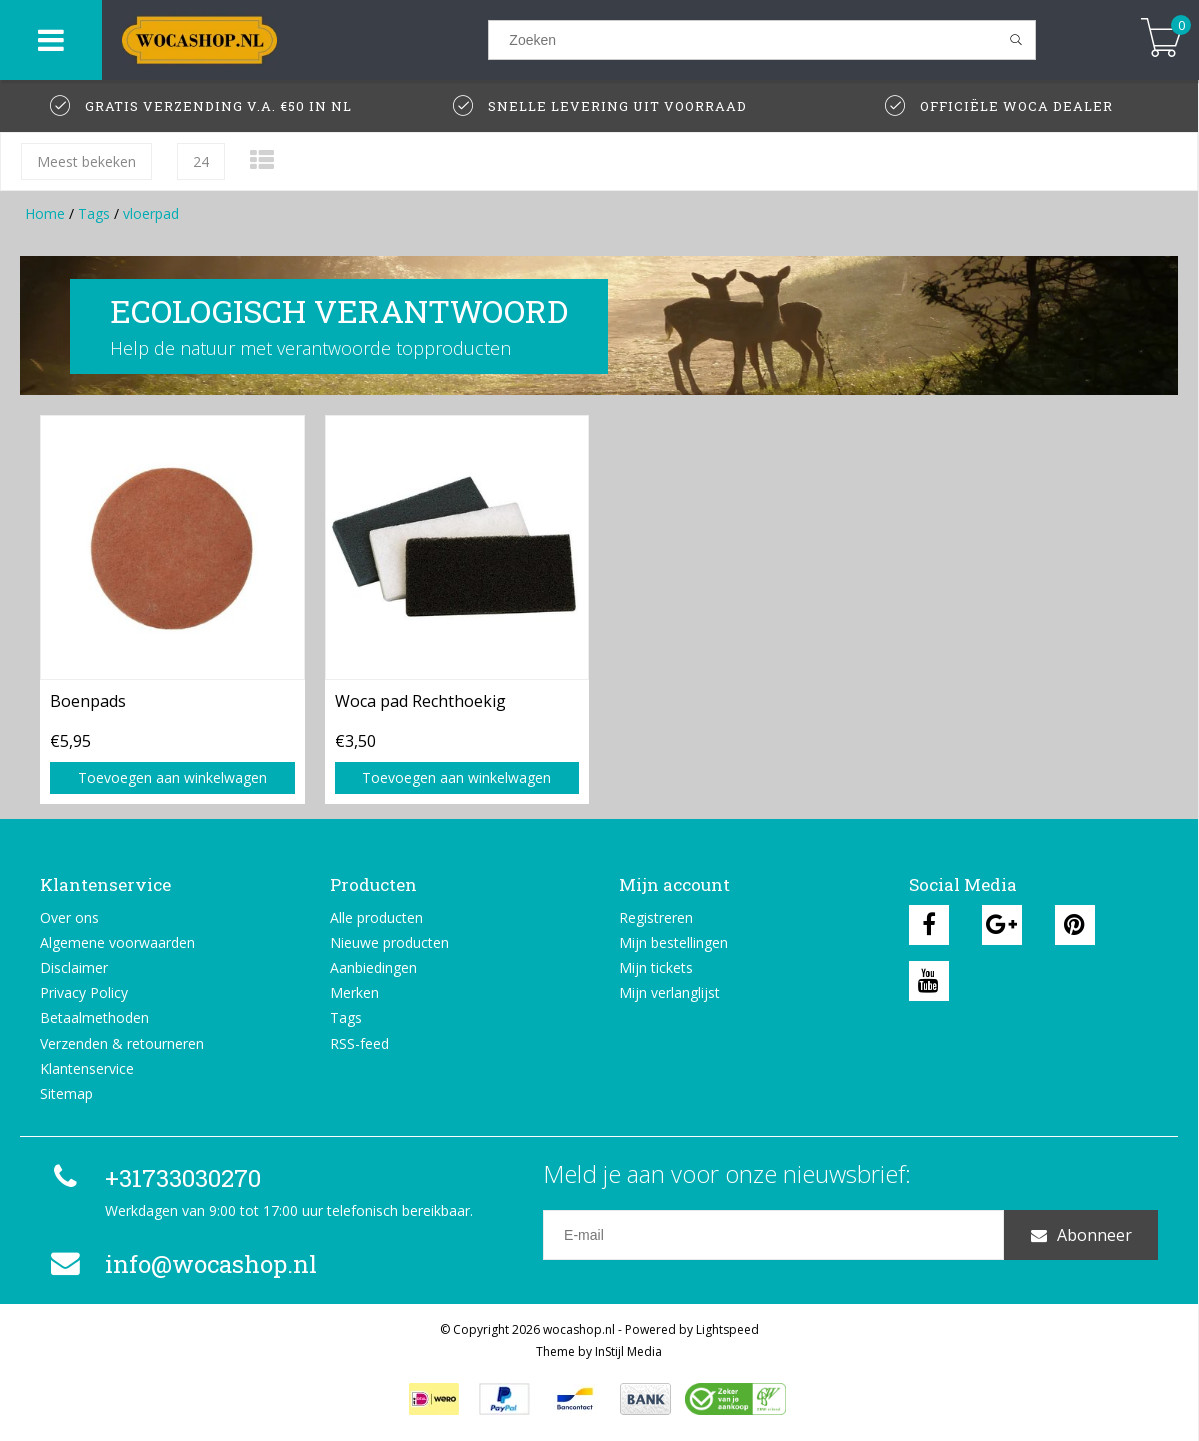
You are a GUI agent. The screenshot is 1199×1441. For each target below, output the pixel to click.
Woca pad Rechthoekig (420, 701)
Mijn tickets (656, 967)
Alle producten (376, 917)
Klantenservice (87, 1068)
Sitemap (66, 1093)
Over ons (69, 917)
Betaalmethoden (94, 1017)
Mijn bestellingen (673, 942)
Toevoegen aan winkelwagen (172, 777)
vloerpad (151, 213)
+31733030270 (153, 1178)
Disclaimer (74, 967)
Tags (94, 213)
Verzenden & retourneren (122, 1043)
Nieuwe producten (389, 942)
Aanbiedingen (373, 967)
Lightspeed (727, 1329)
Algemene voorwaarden (117, 942)
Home (45, 213)
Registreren (656, 917)
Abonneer (1081, 1235)
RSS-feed (359, 1043)
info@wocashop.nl (181, 1264)
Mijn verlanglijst (669, 992)
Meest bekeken (86, 161)
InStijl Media (628, 1351)
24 (201, 161)
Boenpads (88, 701)
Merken (354, 992)
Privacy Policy (84, 992)
